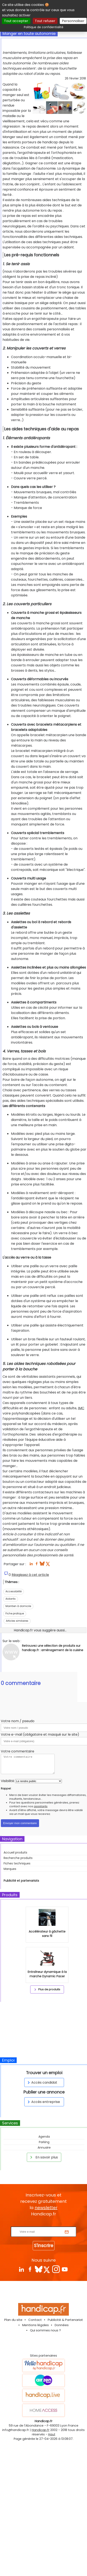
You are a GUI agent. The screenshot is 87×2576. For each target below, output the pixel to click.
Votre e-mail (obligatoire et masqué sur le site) (40, 1734)
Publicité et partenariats (21, 1881)
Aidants (10, 1598)
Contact (35, 2320)
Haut (51, 2434)
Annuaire (44, 2147)
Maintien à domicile (18, 1606)
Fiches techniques (17, 1863)
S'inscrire (43, 2245)
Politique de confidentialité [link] (43, 27)
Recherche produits (18, 1858)
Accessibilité (13, 1591)
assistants (41, 1806)
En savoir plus (43, 2157)
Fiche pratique (14, 1613)
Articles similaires (17, 1621)
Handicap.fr (40, 2430)
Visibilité (7, 1780)
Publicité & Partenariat (65, 2320)
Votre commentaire (17, 1751)
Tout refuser (45, 20)
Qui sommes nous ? (45, 2330)
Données (62, 2325)
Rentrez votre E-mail (44, 2223)
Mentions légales (35, 2325)
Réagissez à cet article (30, 1574)
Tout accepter (16, 20)
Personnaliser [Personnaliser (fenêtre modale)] (73, 20)
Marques (10, 1869)
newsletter (46, 2208)
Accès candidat (41, 2082)
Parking (44, 2142)
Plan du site (13, 2320)
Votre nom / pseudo (17, 1721)
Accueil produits (15, 1852)
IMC (81, 1408)
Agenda (44, 2136)
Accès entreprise (43, 2101)
